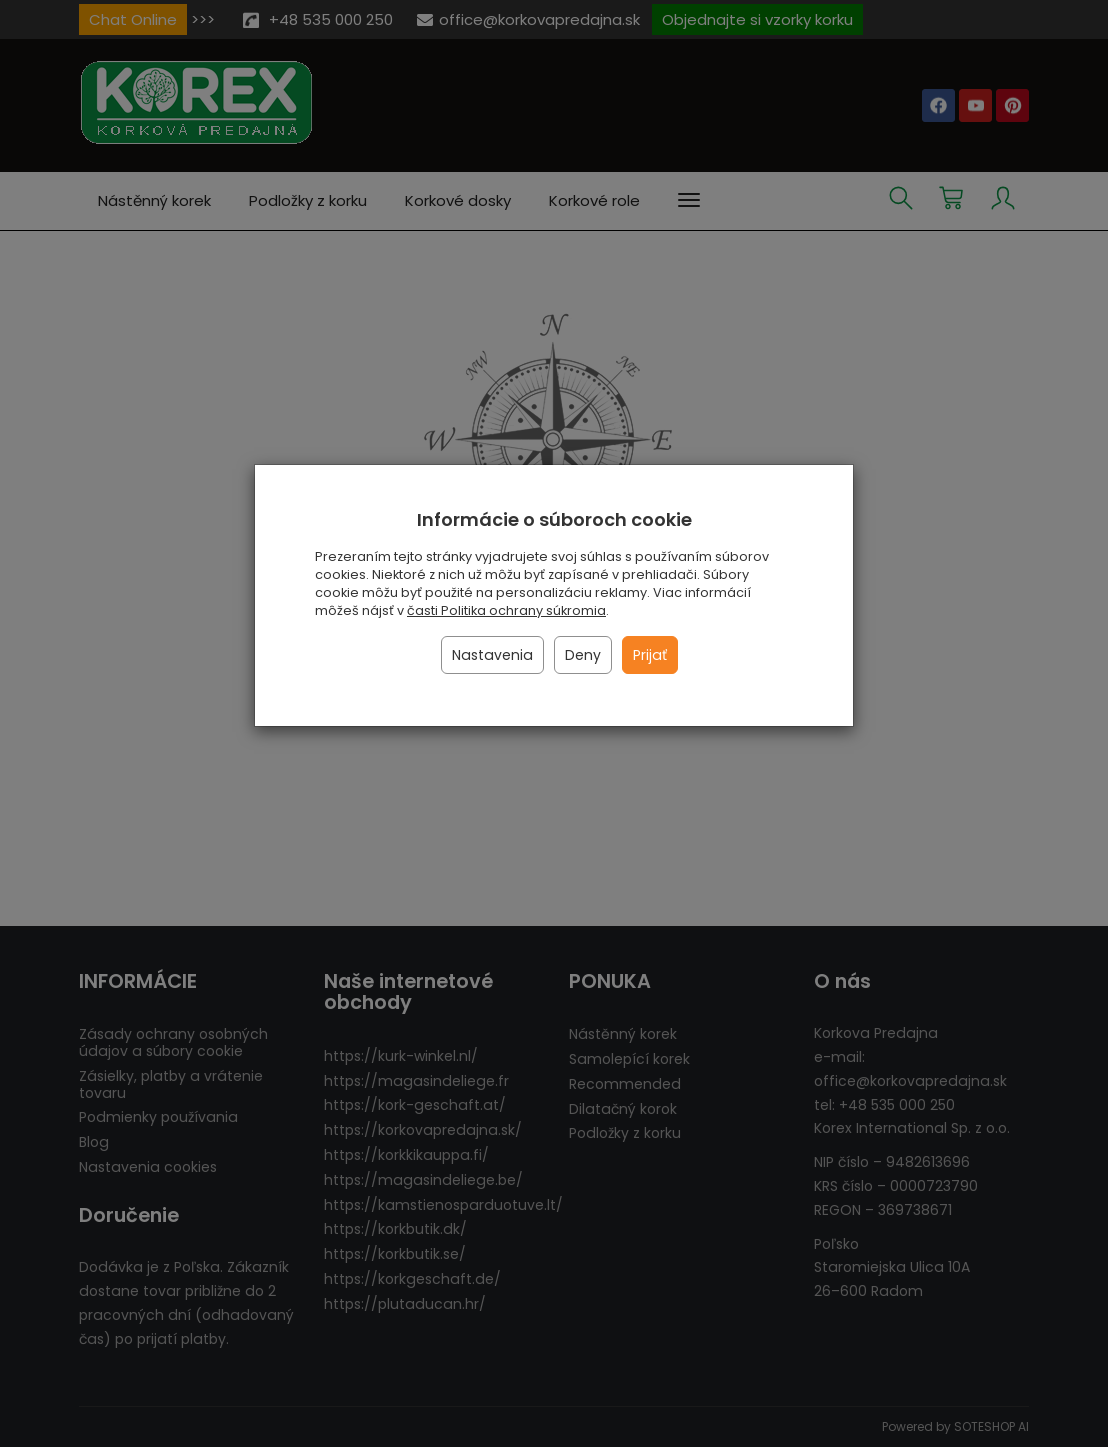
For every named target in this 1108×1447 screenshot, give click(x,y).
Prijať (650, 655)
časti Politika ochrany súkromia (506, 610)
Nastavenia (492, 655)
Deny (583, 655)
